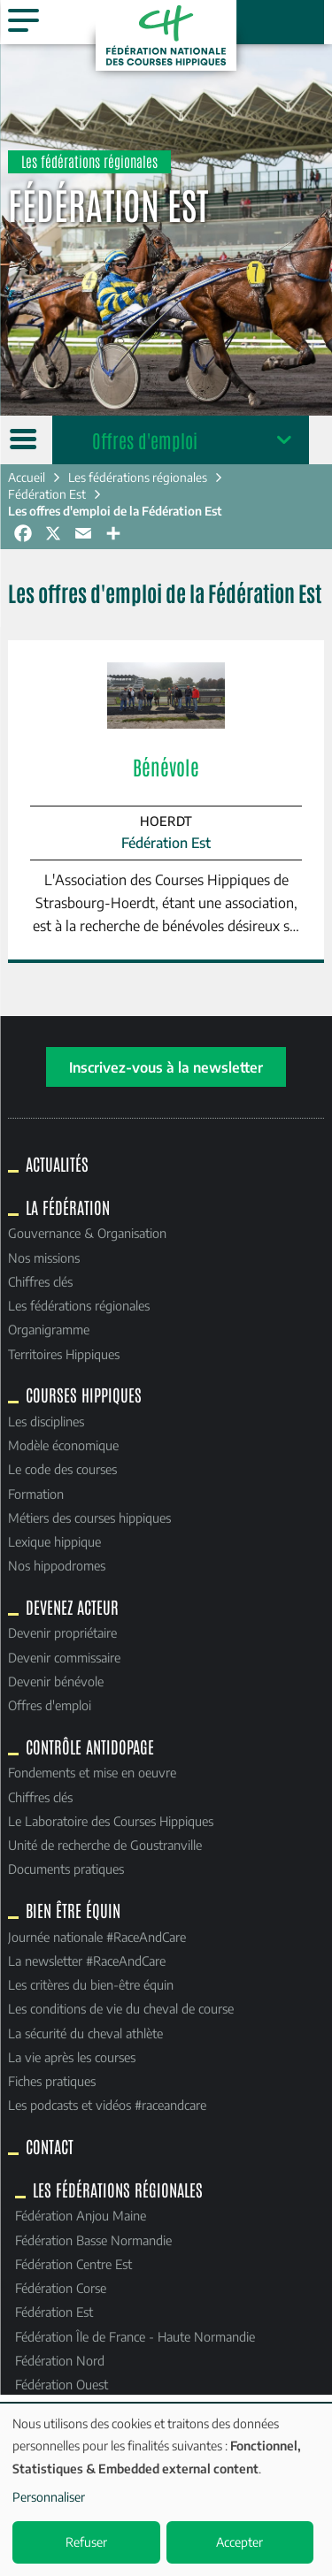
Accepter (239, 2541)
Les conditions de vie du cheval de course (121, 2008)
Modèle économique (63, 1445)
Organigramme (48, 1329)
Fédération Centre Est (73, 2264)
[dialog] (166, 2490)
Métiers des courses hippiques (89, 1517)
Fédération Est (47, 493)
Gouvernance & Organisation (87, 1233)
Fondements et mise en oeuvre (92, 1772)
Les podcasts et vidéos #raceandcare (107, 2105)
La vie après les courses (71, 2057)
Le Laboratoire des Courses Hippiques (110, 1821)
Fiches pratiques (52, 2081)
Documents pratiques (66, 1869)
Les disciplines (46, 1421)
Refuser (86, 2541)
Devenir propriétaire (62, 1632)
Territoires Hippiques (64, 1354)
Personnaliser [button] (48, 2496)
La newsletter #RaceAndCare (87, 1960)
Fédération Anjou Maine (80, 2215)
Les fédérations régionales (137, 477)
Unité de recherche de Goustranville (105, 1845)
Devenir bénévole (56, 1681)
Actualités (57, 1163)
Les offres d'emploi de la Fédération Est (115, 510)
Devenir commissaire (64, 1657)
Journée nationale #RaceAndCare (97, 1937)
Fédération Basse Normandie (93, 2240)
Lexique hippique (54, 1541)
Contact (49, 2146)
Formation (36, 1494)
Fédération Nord (59, 2360)
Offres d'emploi (144, 440)
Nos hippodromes (56, 1565)
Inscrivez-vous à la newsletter (166, 1067)
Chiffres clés (40, 1281)
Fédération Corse (60, 2288)
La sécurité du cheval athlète (85, 2033)
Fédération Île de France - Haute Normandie (135, 2336)
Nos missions (44, 1257)
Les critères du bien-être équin (91, 1984)
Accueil (26, 477)
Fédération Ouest (61, 2384)
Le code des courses (62, 1469)
